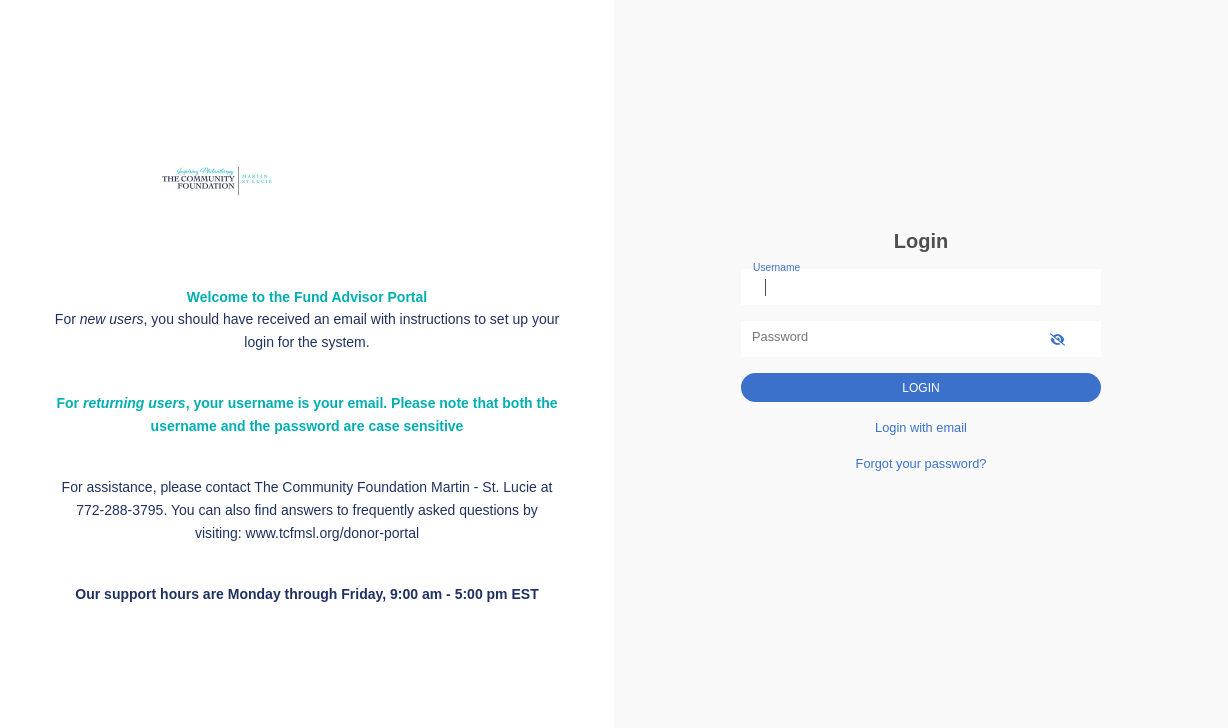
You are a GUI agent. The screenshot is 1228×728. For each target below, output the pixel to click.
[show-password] (1057, 338)
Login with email (921, 427)
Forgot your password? (921, 463)
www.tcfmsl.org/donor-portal (333, 533)
